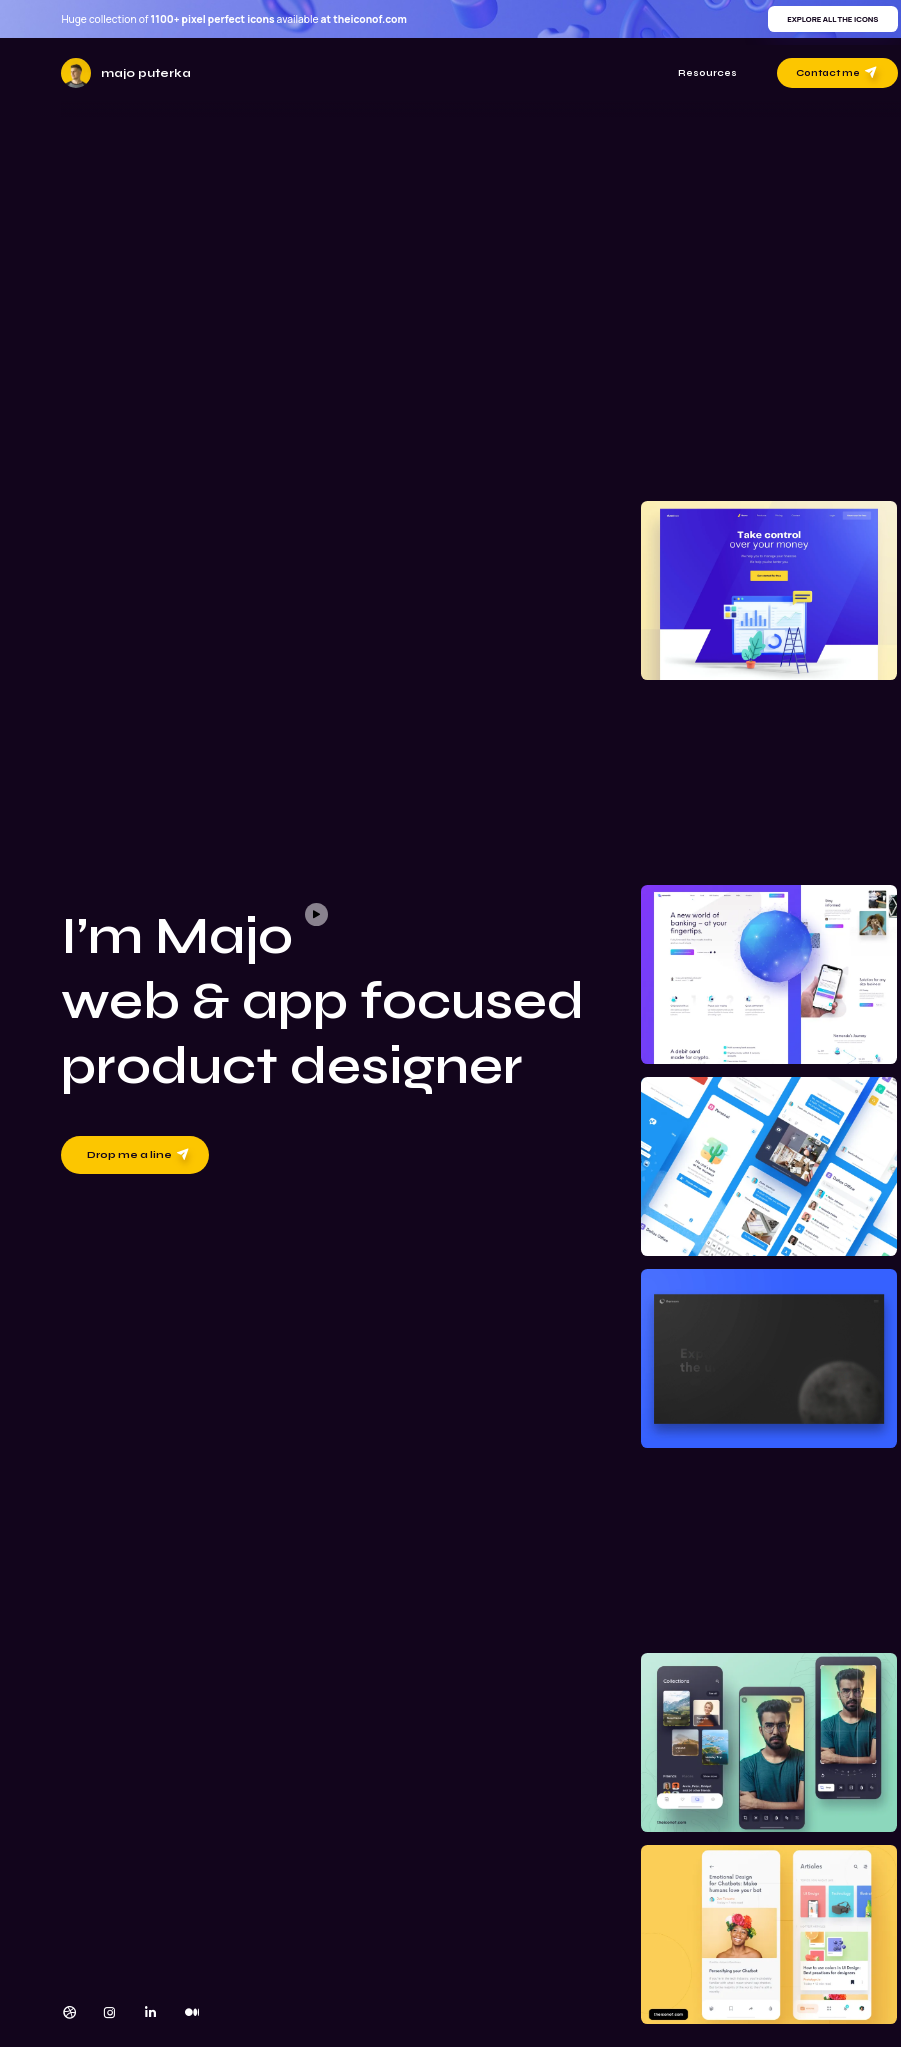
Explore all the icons (832, 19)
